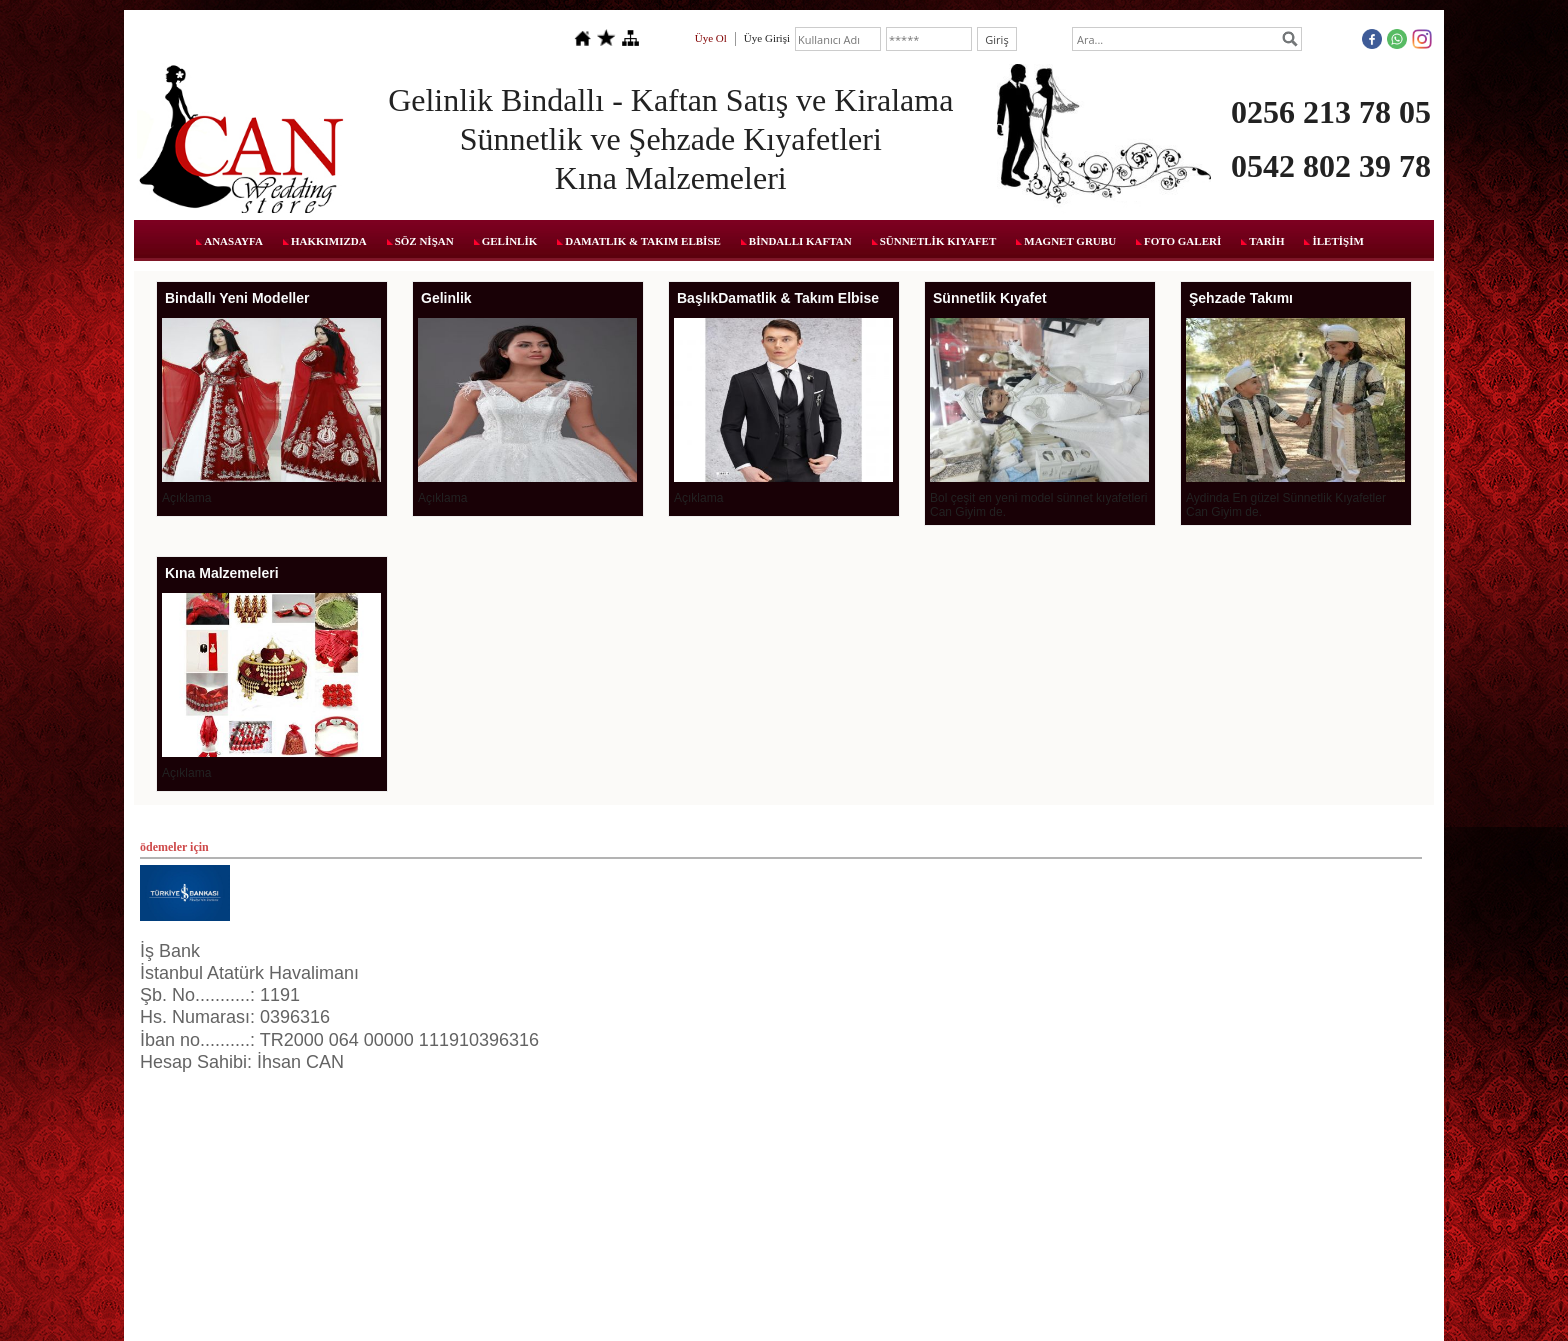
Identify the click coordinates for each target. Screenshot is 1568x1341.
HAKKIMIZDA (329, 241)
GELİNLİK (510, 241)
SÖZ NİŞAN (424, 241)
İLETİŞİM (1337, 241)
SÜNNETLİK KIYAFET (938, 241)
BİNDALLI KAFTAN (800, 241)
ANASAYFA (233, 241)
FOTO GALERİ (1182, 241)
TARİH (1266, 241)
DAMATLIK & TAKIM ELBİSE (643, 241)
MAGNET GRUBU (1070, 241)
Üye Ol (711, 38)
